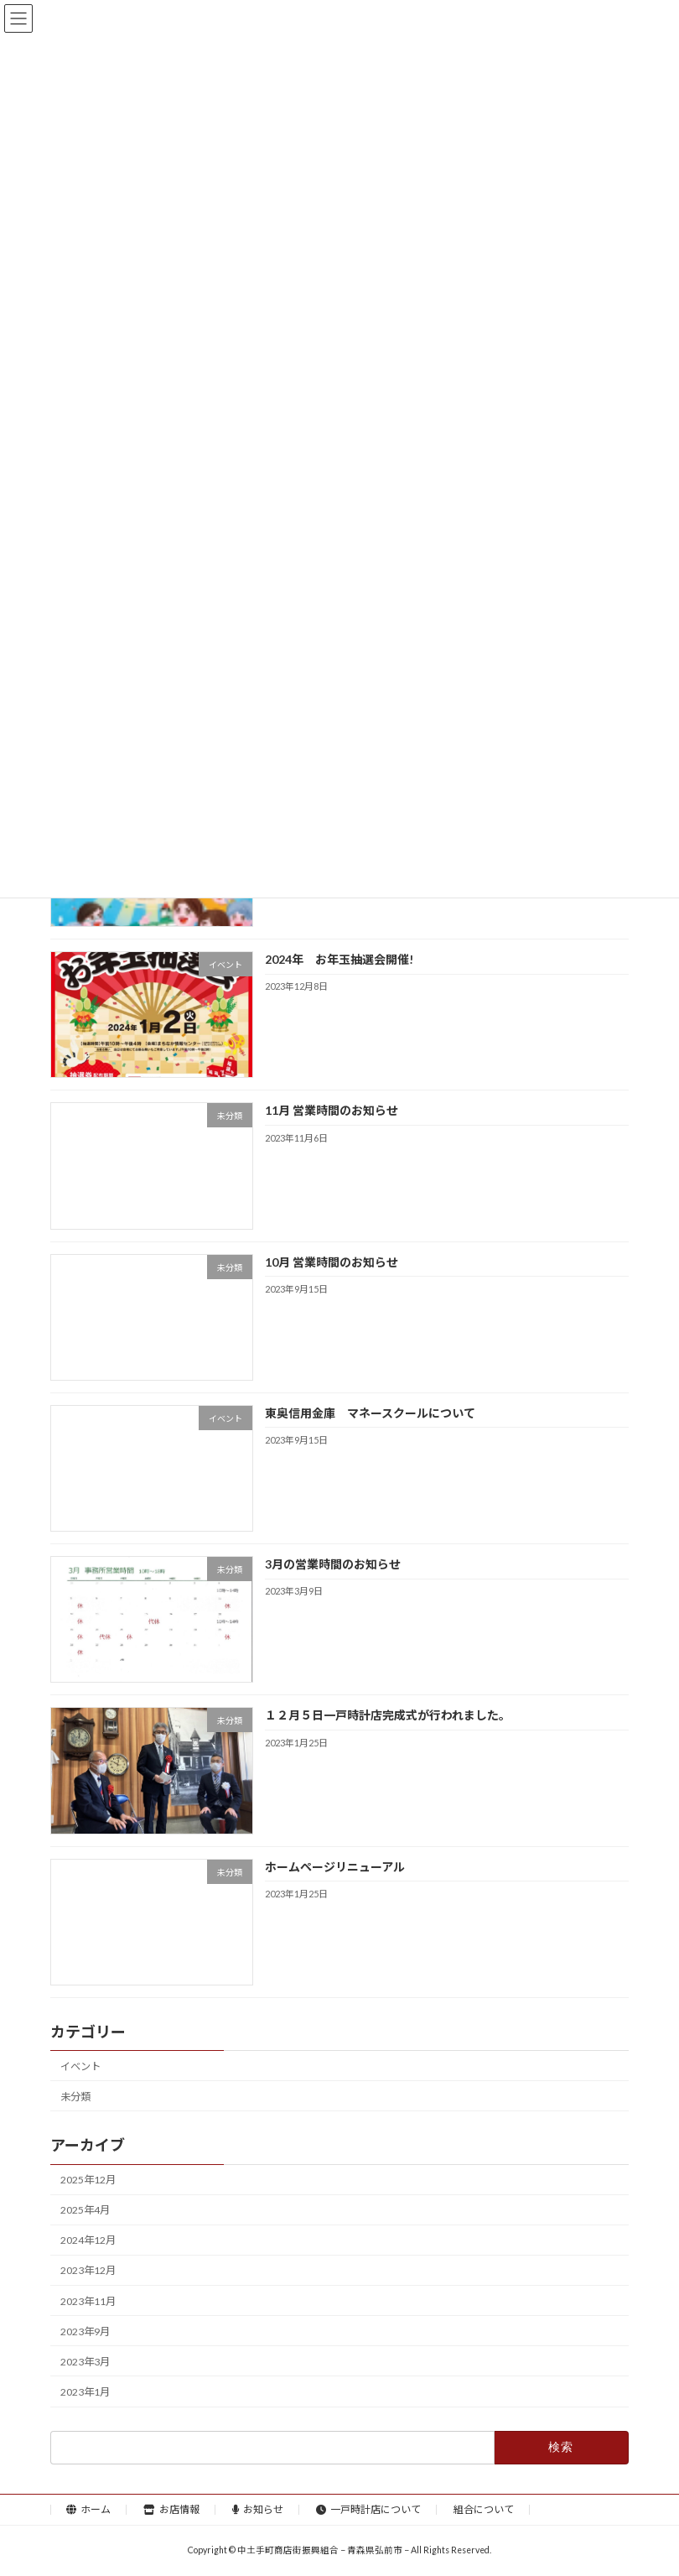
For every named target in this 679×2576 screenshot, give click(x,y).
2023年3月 (85, 2361)
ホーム (88, 2509)
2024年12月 (88, 2241)
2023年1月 (85, 2392)
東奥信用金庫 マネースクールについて (370, 1413)
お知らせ (258, 2509)
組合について (484, 2509)
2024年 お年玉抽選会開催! (339, 960)
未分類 (75, 2096)
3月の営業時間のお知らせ (333, 1565)
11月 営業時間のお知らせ (331, 1111)
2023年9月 (85, 2331)
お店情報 (171, 2509)
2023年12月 (88, 2271)
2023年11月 (88, 2301)
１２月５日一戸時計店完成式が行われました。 (388, 1716)
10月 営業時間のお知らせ (331, 1262)
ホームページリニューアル (335, 1867)
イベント (80, 2066)
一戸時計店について (368, 2509)
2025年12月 (88, 2180)
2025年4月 (85, 2210)
